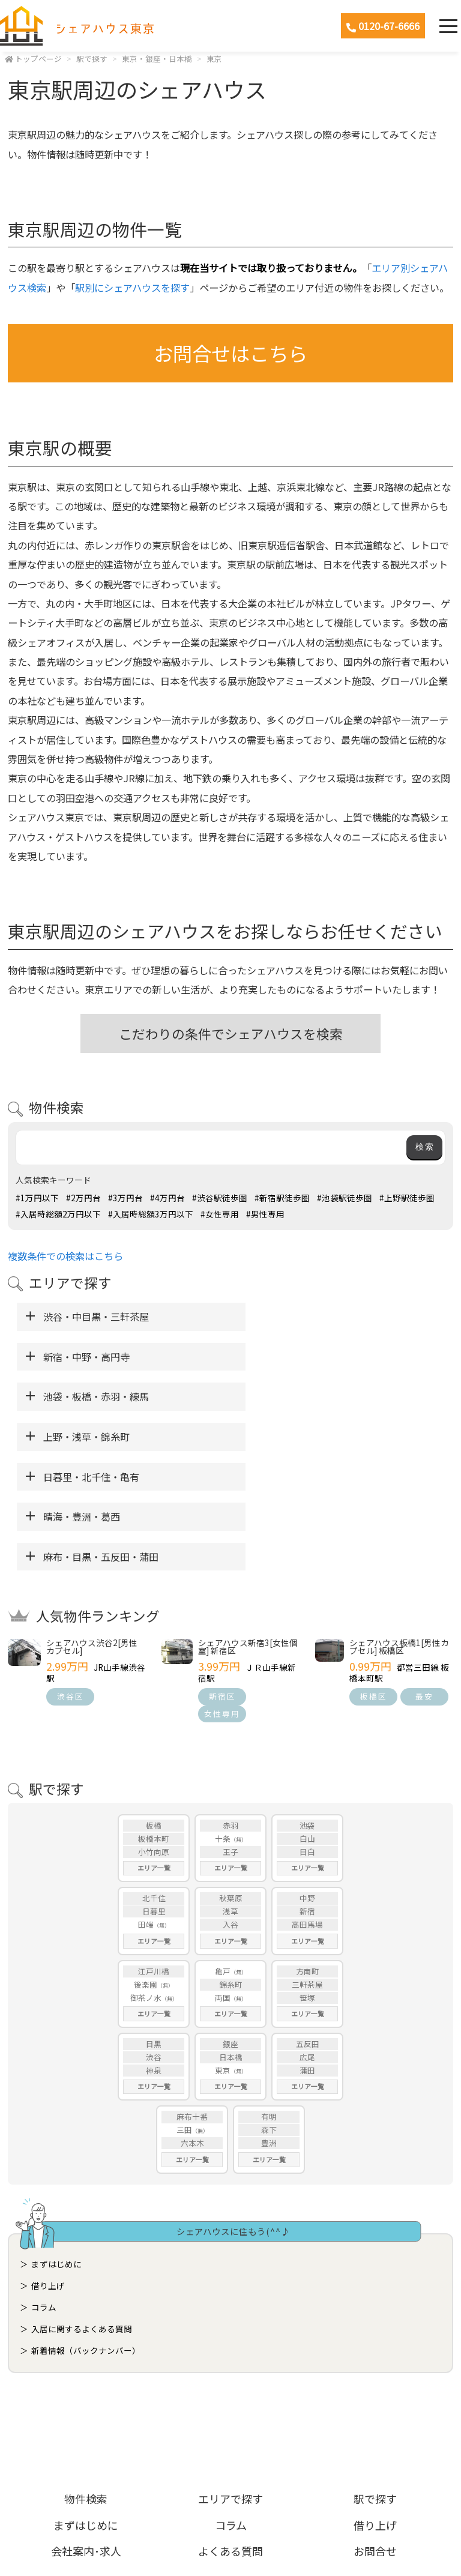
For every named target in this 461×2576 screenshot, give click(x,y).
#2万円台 (83, 1198)
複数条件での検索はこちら (65, 1256)
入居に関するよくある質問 (81, 2209)
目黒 (153, 1923)
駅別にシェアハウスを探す (132, 287)
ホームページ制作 (230, 2536)
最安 (424, 1576)
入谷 (230, 1804)
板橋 (153, 1705)
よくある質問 (230, 2431)
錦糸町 (231, 1864)
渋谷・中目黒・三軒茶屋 (96, 1316)
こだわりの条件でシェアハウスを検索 (231, 1033)
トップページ (38, 58)
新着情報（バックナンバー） (85, 2230)
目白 (307, 1731)
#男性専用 (265, 1214)
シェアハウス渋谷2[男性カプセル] (91, 1526)
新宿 (307, 1791)
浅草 (230, 1791)
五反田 (307, 1923)
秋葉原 (231, 1778)
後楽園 (145, 1864)
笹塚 (307, 1877)
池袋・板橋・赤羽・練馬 (96, 1357)
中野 (307, 1778)
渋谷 (153, 1937)
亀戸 (222, 1851)
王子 (230, 1731)
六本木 (192, 2023)
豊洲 (269, 2023)
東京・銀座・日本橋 (157, 58)
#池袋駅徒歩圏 (344, 1198)
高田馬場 (307, 1804)
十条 (222, 1718)
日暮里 (154, 1791)
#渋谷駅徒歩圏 (219, 1198)
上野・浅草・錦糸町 (292, 1357)
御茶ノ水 (145, 1877)
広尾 (307, 1937)
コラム (43, 2187)
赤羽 (230, 1705)
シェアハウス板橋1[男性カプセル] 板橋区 (399, 1526)
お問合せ (375, 2431)
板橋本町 (153, 1718)
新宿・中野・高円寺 (292, 1316)
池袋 (307, 1705)
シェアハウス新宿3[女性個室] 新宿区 (248, 1526)
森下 (269, 2009)
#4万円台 (167, 1198)
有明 (269, 1996)
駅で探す (91, 58)
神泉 (153, 1950)
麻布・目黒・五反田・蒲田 (100, 1436)
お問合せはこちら (230, 353)
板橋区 (373, 1576)
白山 (307, 1718)
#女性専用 (219, 1214)
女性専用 (222, 1593)
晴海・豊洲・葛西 (287, 1396)
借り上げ (48, 2165)
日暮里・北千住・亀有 (91, 1396)
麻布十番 (192, 1996)
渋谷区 (70, 1576)
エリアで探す (230, 2378)
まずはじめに (56, 2144)
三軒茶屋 (307, 1864)
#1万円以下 (37, 1198)
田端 (146, 1804)
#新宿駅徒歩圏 (282, 1198)
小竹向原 (153, 1731)
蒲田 (307, 1950)
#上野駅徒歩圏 (407, 1198)
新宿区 (222, 1576)
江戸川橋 (153, 1851)
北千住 (154, 1778)
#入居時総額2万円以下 (58, 1214)
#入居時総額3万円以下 (150, 1214)
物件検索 (85, 2378)
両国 (222, 1877)
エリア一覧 (153, 1747)
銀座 (230, 1923)
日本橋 (231, 1937)
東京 (214, 58)
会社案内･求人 (86, 2431)
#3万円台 (125, 1198)
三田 (184, 2009)
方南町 (307, 1851)
